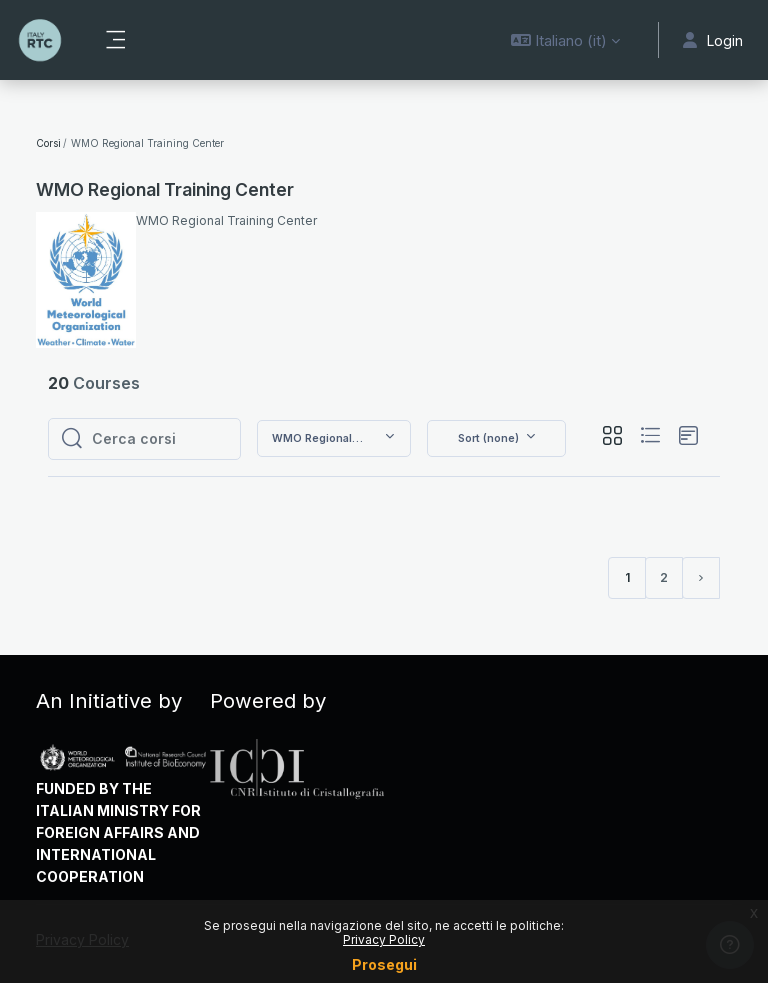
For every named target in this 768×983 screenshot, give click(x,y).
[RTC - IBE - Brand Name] (40, 40)
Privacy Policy (384, 939)
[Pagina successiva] (701, 578)
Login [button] (713, 40)
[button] (565, 40)
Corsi (48, 143)
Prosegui (384, 964)
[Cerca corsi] (160, 439)
